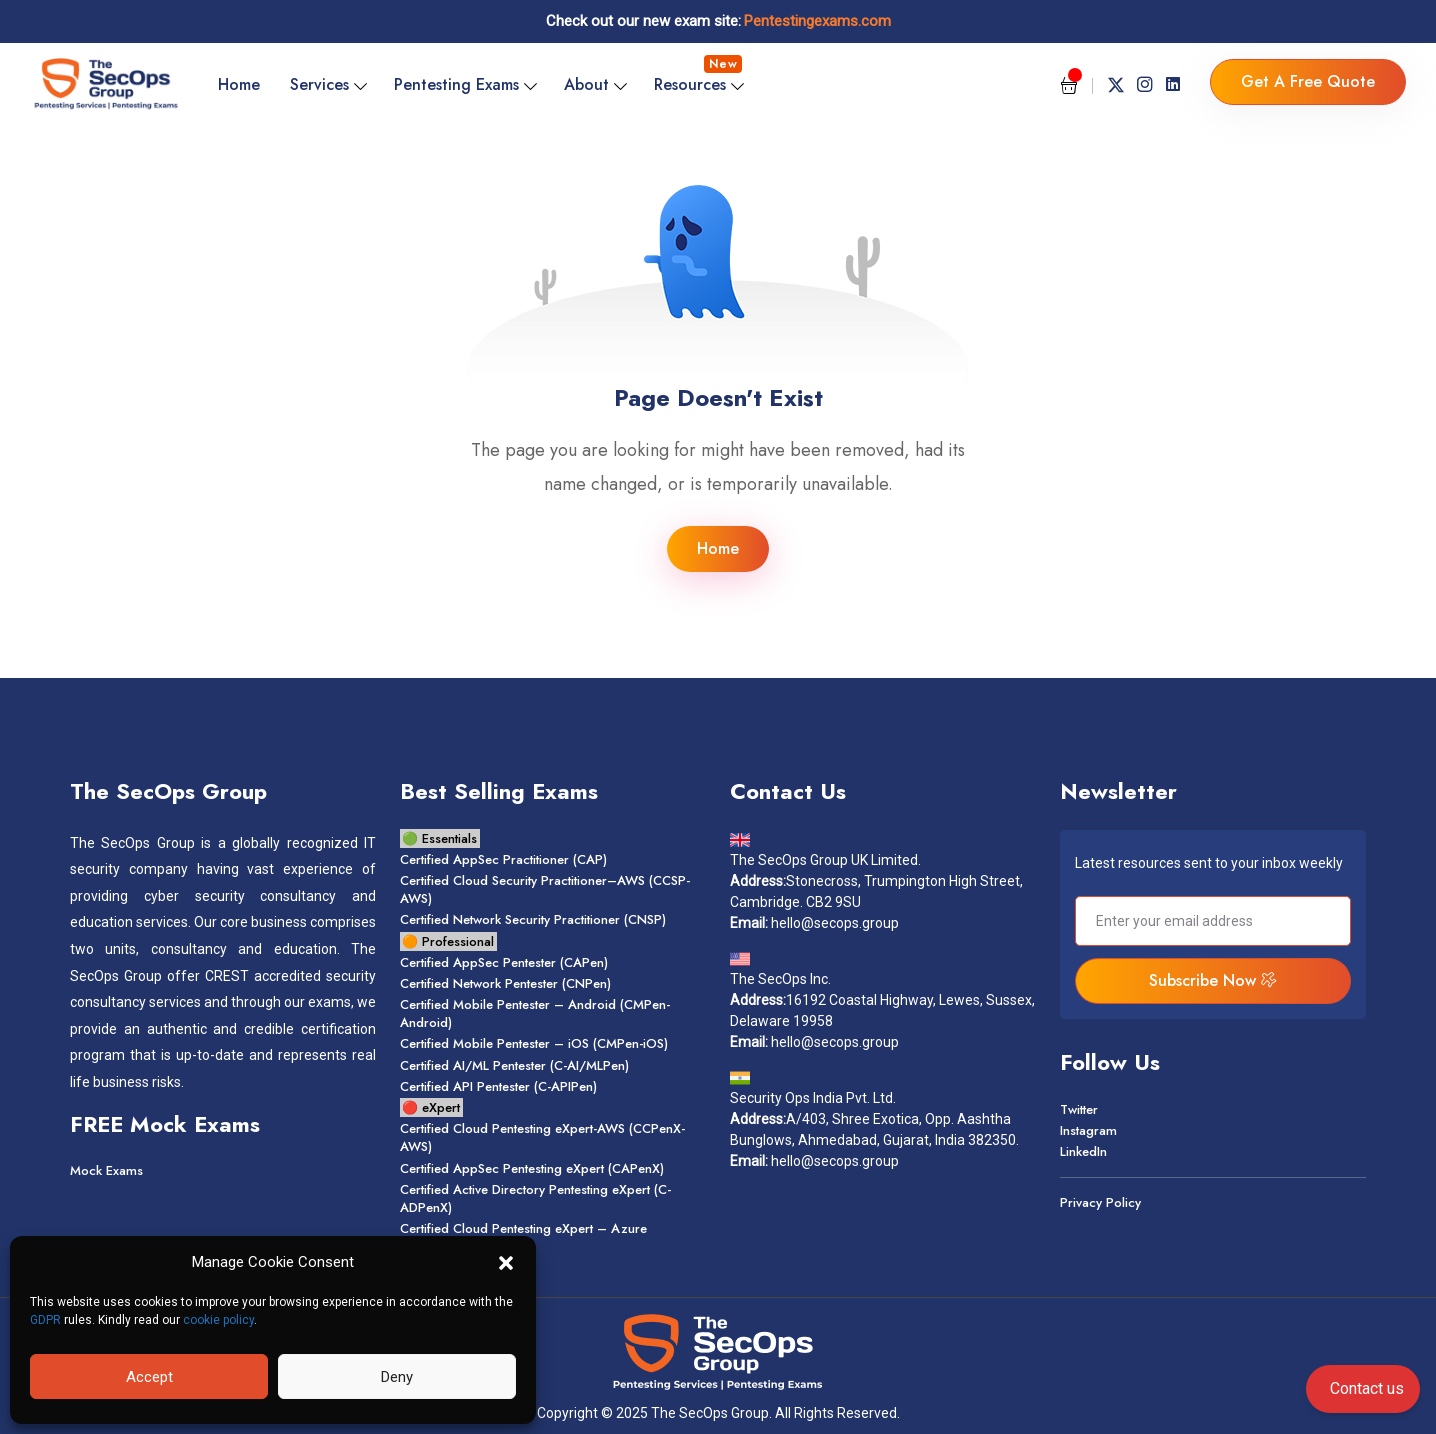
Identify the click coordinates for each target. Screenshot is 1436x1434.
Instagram (1088, 1130)
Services (319, 84)
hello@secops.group (835, 923)
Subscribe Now (1213, 980)
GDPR (45, 1320)
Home (239, 84)
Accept (149, 1377)
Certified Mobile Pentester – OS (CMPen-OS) (534, 1043)
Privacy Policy (1100, 1202)
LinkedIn (1083, 1151)
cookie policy (218, 1320)
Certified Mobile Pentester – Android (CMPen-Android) (535, 1013)
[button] (506, 1262)
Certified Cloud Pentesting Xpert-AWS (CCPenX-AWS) (542, 1137)
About (586, 84)
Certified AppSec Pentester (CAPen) (504, 962)
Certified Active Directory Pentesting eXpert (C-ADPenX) (535, 1198)
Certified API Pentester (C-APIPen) (498, 1086)
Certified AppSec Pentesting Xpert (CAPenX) (532, 1168)
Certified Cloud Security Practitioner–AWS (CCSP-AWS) (545, 889)
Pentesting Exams (456, 84)
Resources (697, 75)
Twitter (1079, 1109)
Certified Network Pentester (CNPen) (505, 983)
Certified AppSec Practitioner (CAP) (503, 859)
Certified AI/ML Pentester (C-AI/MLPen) (514, 1065)
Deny (397, 1377)
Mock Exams (106, 1170)
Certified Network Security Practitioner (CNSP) (533, 919)
